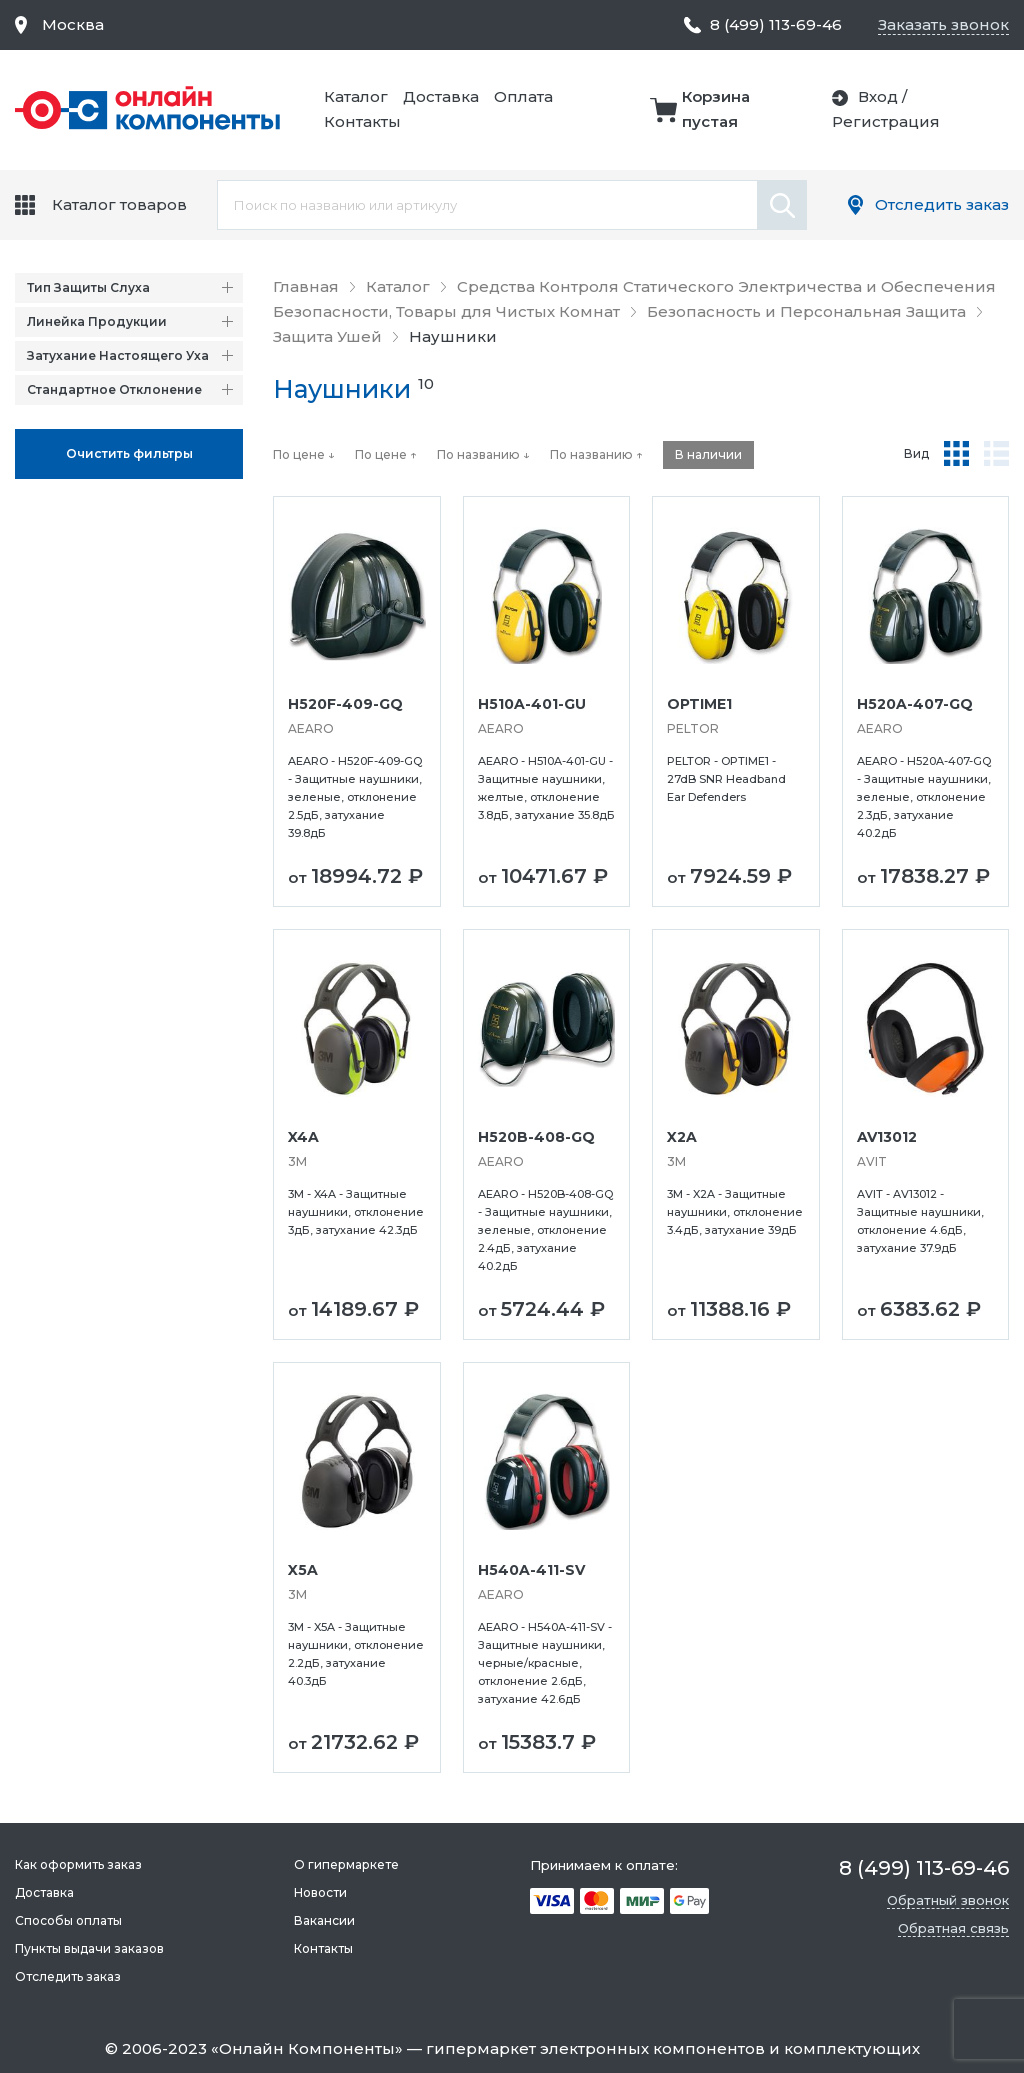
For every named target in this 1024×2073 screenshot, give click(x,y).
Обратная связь (953, 1928)
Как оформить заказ (78, 1864)
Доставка (441, 96)
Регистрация (886, 121)
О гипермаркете (346, 1864)
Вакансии (324, 1920)
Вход (878, 96)
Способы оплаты (68, 1920)
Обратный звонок (948, 1900)
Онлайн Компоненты (307, 2048)
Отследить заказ (942, 204)
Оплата (523, 96)
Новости (320, 1892)
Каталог (356, 96)
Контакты (362, 121)
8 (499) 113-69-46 (776, 24)
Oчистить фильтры (129, 453)
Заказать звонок (943, 24)
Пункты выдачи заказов (89, 1948)
